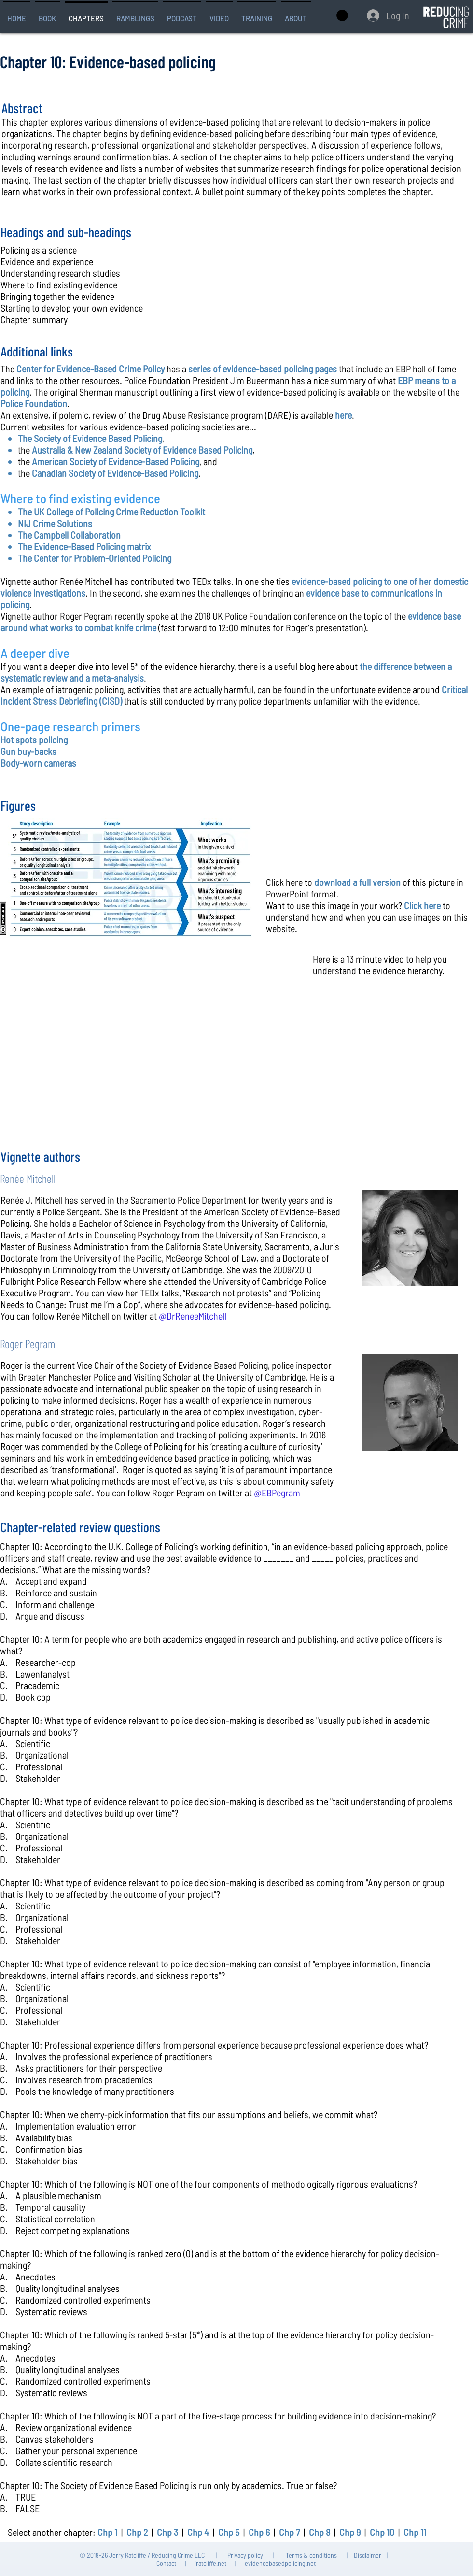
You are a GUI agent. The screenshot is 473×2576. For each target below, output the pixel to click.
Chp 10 (382, 2532)
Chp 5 (228, 2532)
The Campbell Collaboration (69, 535)
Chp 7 (289, 2532)
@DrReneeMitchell (192, 1316)
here (343, 415)
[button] (47, 14)
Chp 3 (167, 2532)
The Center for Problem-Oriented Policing (94, 558)
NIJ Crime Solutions (55, 523)
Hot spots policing (34, 739)
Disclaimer (367, 2555)
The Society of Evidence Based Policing (90, 438)
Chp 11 (414, 2532)
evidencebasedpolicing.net (280, 2563)
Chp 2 (137, 2532)
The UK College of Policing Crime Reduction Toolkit (111, 511)
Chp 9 (350, 2532)
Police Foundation (33, 403)
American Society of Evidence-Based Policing (115, 461)
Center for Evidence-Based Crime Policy (90, 368)
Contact (166, 2563)
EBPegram (281, 1492)
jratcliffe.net (210, 2563)
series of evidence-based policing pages (262, 368)
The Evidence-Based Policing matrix (84, 546)
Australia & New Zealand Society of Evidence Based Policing (142, 449)
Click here (422, 905)
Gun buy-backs (28, 751)
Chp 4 (198, 2532)
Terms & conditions (311, 2555)
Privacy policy (245, 2555)
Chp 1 (107, 2532)
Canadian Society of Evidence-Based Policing (115, 473)
